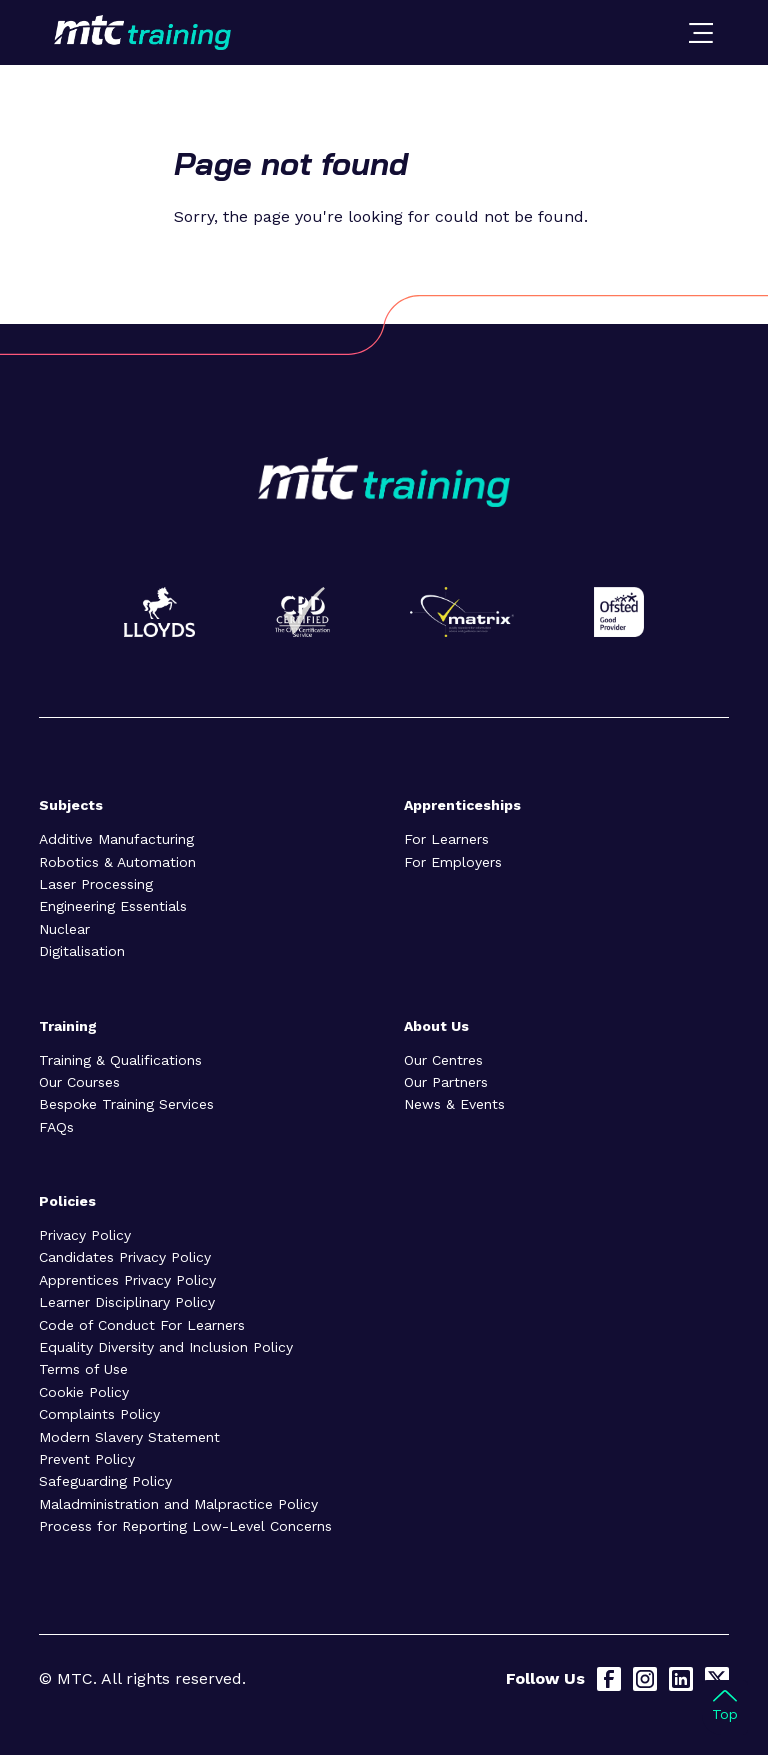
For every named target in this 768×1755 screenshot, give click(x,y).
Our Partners (446, 1082)
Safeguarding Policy (105, 1481)
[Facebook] (609, 1679)
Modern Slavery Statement (129, 1437)
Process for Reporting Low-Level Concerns (185, 1526)
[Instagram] (645, 1679)
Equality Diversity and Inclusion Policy (166, 1347)
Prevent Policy (87, 1459)
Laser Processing (96, 884)
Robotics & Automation (117, 862)
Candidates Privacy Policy (125, 1257)
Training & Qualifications (120, 1060)
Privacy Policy (85, 1235)
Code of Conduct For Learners (142, 1325)
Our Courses (79, 1082)
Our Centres (443, 1060)
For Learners (446, 839)
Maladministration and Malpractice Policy (178, 1504)
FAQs (56, 1127)
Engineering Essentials (113, 906)
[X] (717, 1679)
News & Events (454, 1104)
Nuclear (64, 929)
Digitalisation (82, 951)
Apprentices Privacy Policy (127, 1280)
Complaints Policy (99, 1414)
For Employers (453, 862)
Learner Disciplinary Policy (127, 1302)
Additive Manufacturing (116, 839)
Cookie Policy (84, 1392)
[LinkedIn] (681, 1679)
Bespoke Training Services (126, 1104)
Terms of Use (83, 1369)
